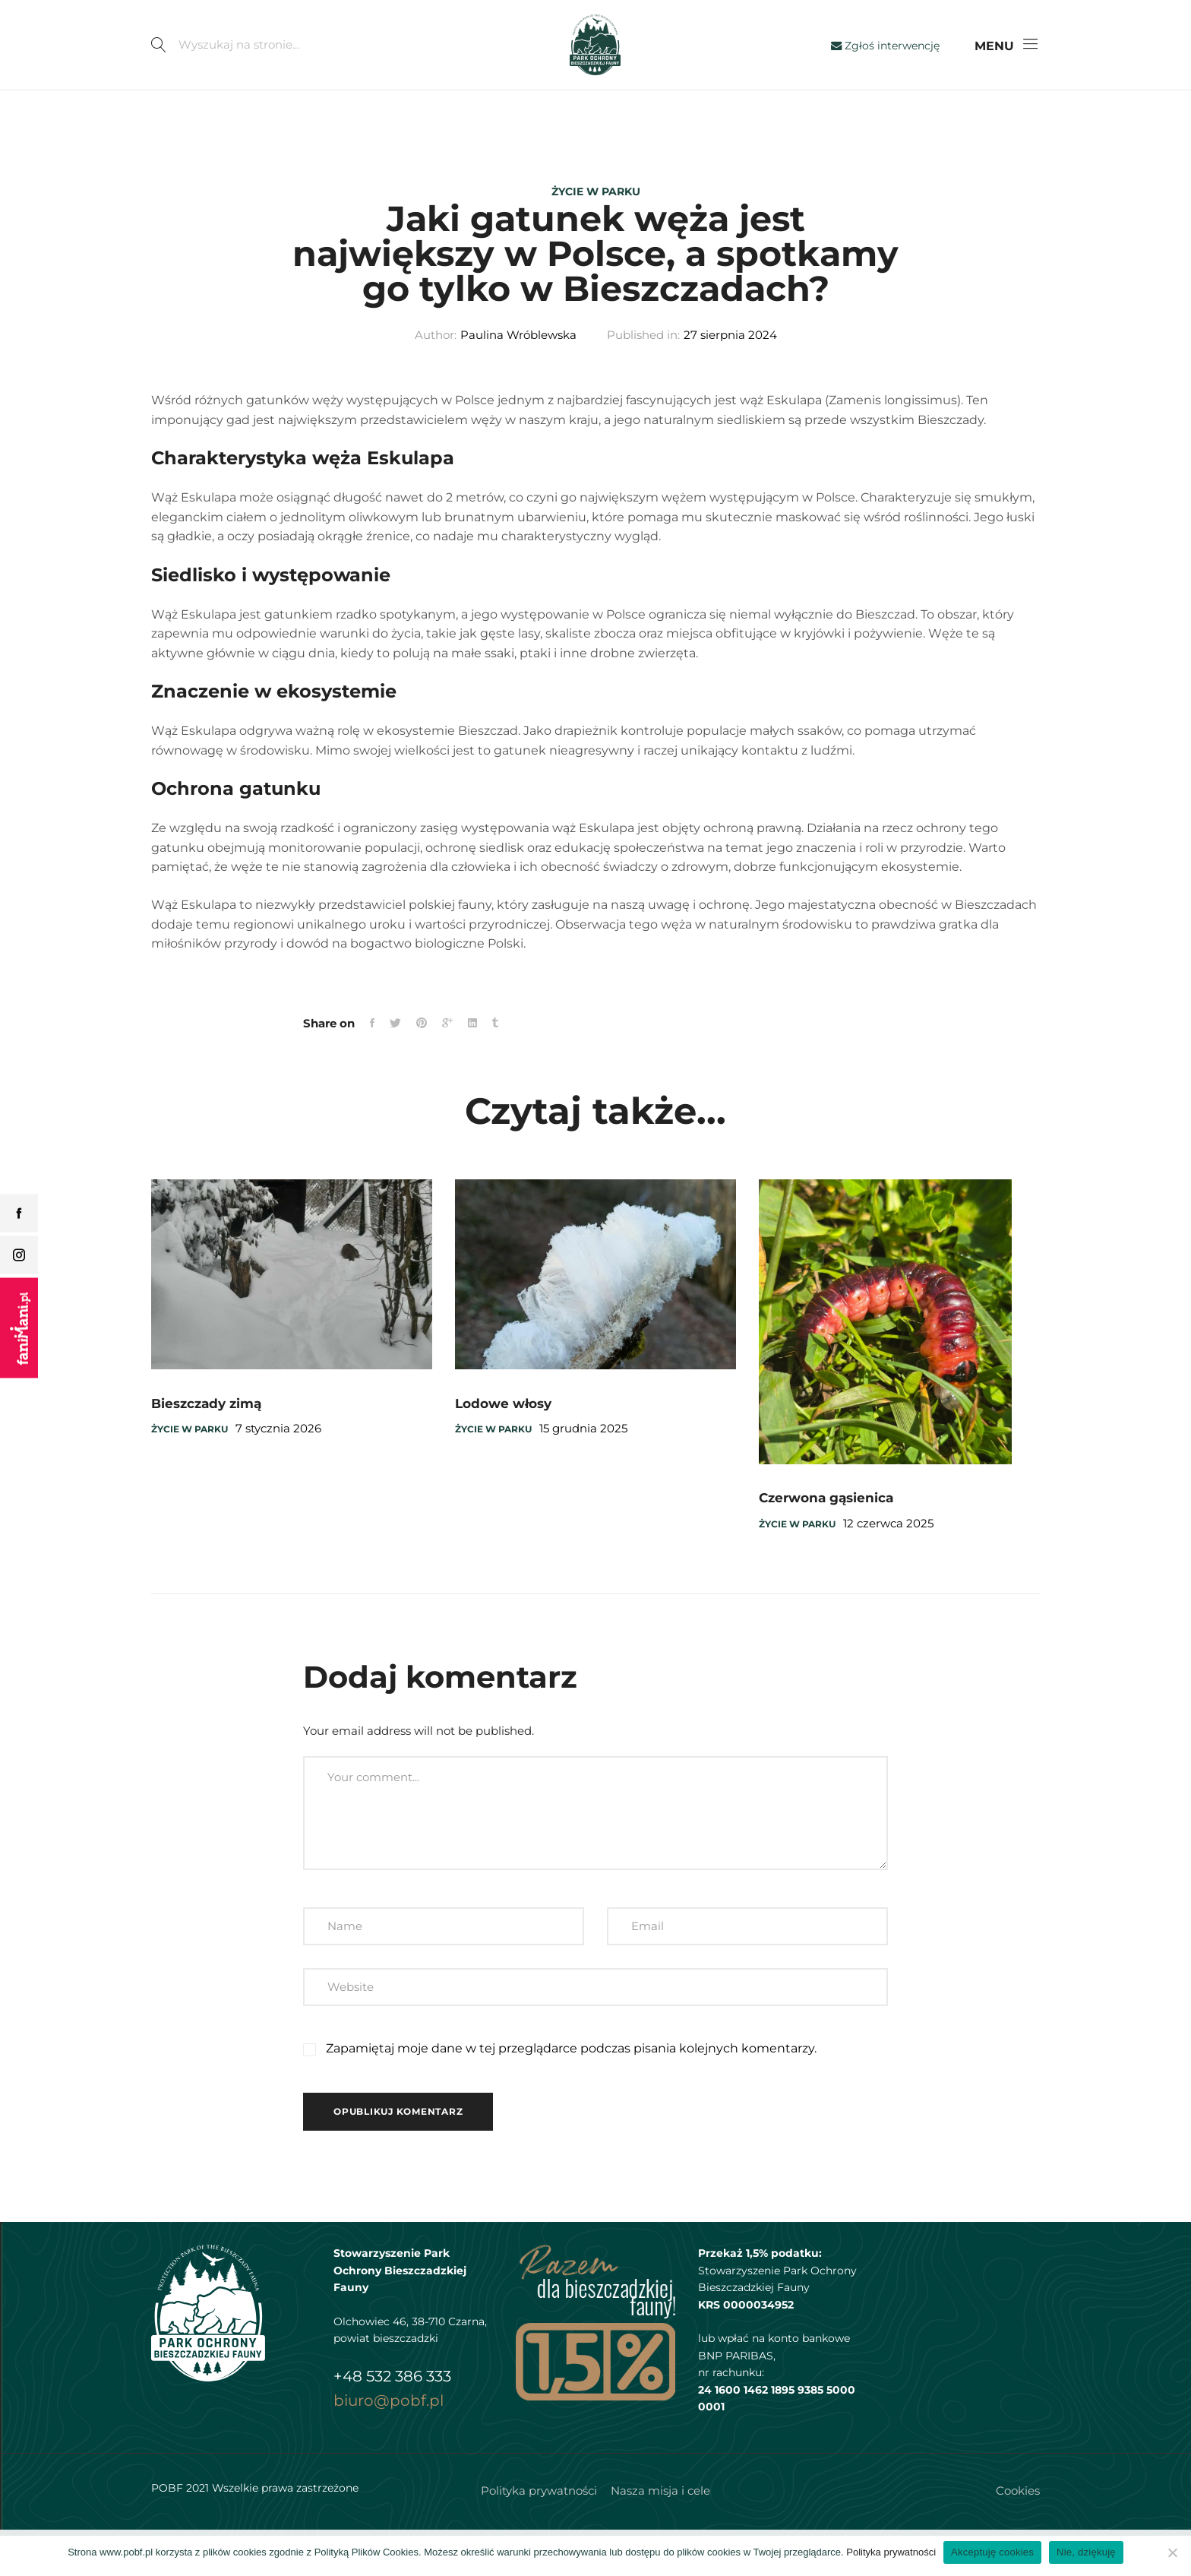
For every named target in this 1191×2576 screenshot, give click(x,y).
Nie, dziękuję (1086, 2552)
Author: (435, 376)
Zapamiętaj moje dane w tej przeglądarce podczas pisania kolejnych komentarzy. (571, 2089)
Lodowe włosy (503, 1443)
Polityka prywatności (891, 2552)
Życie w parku (595, 191)
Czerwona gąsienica (826, 1538)
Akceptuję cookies (992, 2552)
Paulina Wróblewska (518, 376)
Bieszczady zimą (206, 1443)
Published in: (643, 376)
